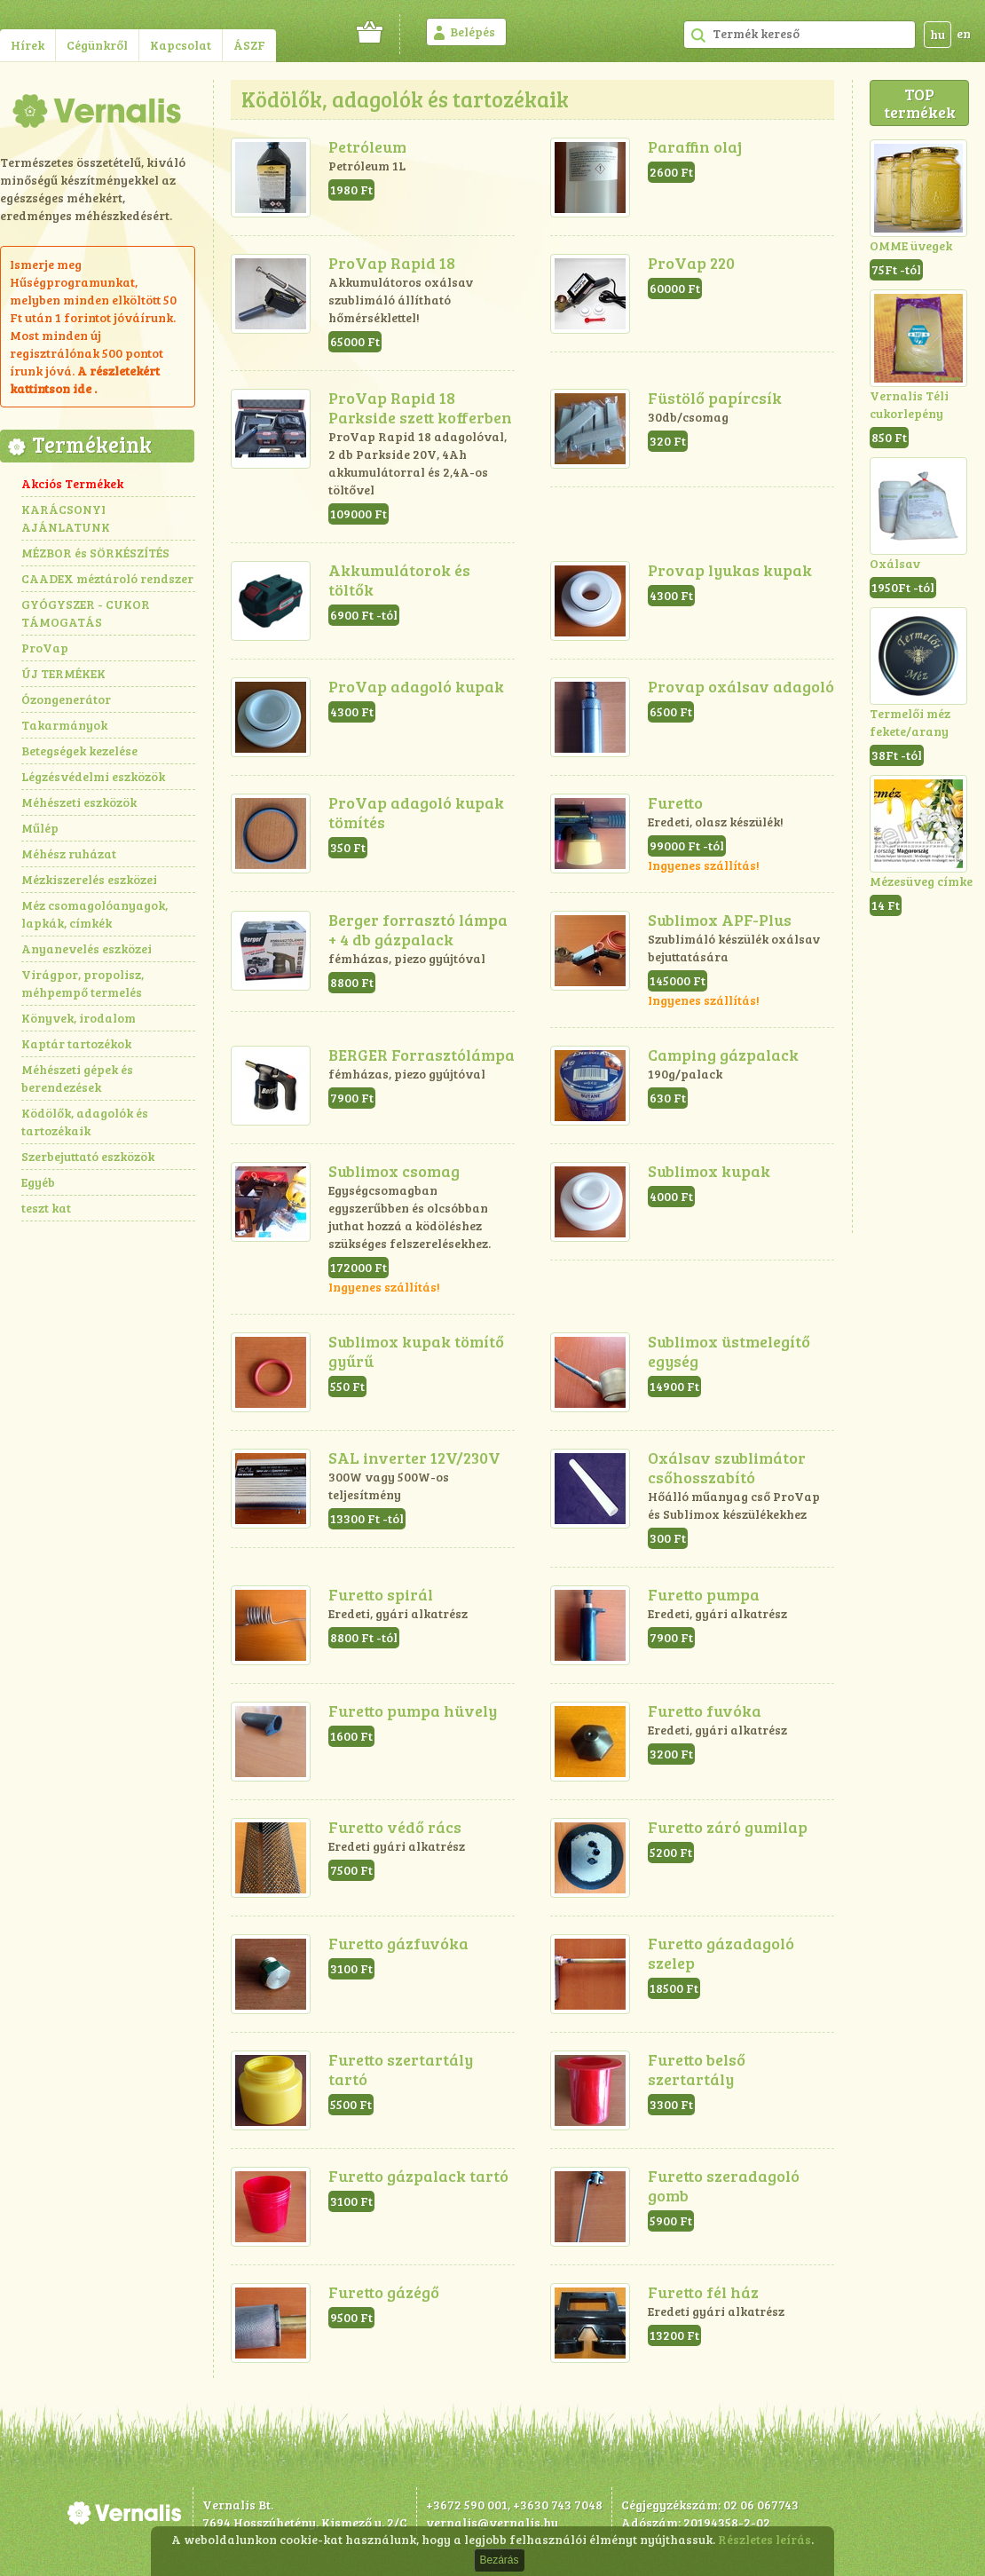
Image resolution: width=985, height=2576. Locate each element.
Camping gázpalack (723, 1054)
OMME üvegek (911, 245)
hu (937, 34)
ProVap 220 (691, 262)
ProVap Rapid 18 (391, 262)
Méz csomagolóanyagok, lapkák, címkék (94, 914)
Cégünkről (97, 44)
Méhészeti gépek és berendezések (77, 1078)
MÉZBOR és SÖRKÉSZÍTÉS (95, 552)
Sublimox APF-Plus (720, 919)
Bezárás (498, 2560)
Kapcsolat (180, 44)
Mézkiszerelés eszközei (89, 879)
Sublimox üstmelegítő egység (729, 1351)
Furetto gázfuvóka (398, 1943)
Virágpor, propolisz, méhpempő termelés (82, 983)
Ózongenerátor (66, 699)
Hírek (27, 44)
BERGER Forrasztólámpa (421, 1054)
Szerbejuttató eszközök (87, 1156)
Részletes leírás (764, 2539)
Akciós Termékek (72, 483)
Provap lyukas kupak (730, 570)
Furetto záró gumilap (728, 1826)
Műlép (40, 827)
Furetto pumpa (704, 1594)
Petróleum (367, 146)
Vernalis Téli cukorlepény (909, 404)
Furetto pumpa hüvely (412, 1710)
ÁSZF (249, 44)
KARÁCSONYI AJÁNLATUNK (65, 518)
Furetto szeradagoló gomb (724, 2185)
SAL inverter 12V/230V (414, 1457)
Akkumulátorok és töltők (399, 579)
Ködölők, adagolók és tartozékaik (84, 1121)
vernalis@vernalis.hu (492, 2522)
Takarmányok (64, 724)
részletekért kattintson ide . (85, 379)
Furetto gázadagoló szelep (721, 1952)
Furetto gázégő (383, 2292)
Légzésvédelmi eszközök (93, 776)
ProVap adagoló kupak (416, 686)
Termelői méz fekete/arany (910, 722)
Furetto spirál (380, 1594)
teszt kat (46, 1207)
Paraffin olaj (695, 146)
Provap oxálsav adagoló (741, 686)
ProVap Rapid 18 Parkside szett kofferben (420, 407)
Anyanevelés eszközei (86, 948)
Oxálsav (895, 563)
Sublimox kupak (709, 1170)
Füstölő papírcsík (715, 397)
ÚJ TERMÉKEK (63, 673)
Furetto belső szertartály (696, 2069)
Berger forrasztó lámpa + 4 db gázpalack (418, 929)
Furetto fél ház (703, 2292)
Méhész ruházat (68, 853)
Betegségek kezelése (79, 750)
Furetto (675, 802)
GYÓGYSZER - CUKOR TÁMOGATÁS (85, 613)
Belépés (472, 31)
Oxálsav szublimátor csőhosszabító (727, 1467)
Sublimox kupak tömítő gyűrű (416, 1351)
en (964, 33)
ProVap (44, 647)
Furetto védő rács (394, 1826)
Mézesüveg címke (921, 881)
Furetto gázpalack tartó (418, 2175)
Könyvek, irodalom (78, 1017)
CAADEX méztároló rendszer (107, 578)
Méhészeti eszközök (79, 802)
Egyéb (38, 1181)
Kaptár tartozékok (76, 1043)
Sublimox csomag (394, 1170)
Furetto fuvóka (704, 1710)
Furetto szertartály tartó (400, 2069)
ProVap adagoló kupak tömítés (416, 812)
